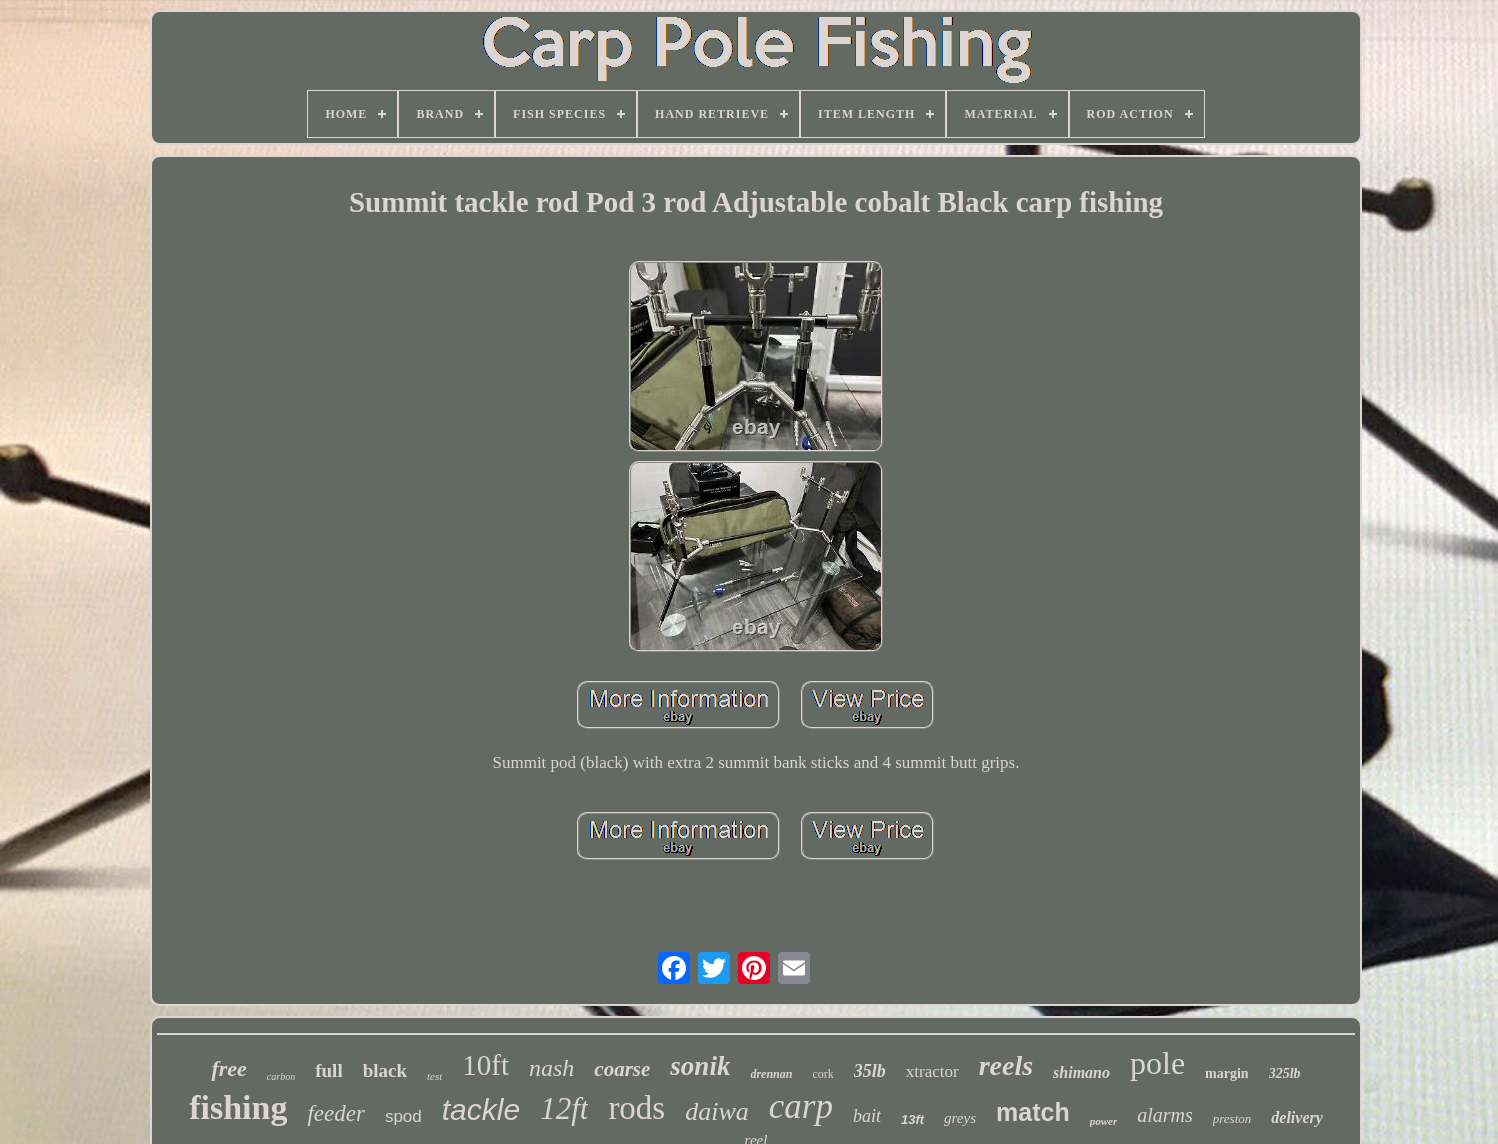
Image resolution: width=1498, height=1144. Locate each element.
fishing (238, 1107)
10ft (485, 1065)
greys (960, 1118)
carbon (281, 1076)
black (385, 1070)
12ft (564, 1108)
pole (1157, 1063)
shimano (1081, 1072)
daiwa (717, 1111)
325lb (1285, 1073)
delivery (1297, 1117)
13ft (912, 1119)
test (434, 1076)
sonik (700, 1066)
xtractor (932, 1071)
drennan (771, 1074)
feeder (335, 1113)
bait (867, 1116)
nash (551, 1068)
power (1104, 1121)
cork (822, 1074)
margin (1227, 1073)
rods (636, 1108)
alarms (1165, 1115)
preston (1232, 1118)
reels (1006, 1065)
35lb (870, 1071)
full (328, 1070)
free (228, 1068)
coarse (622, 1069)
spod (403, 1116)
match (1033, 1112)
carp (801, 1106)
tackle (481, 1109)
